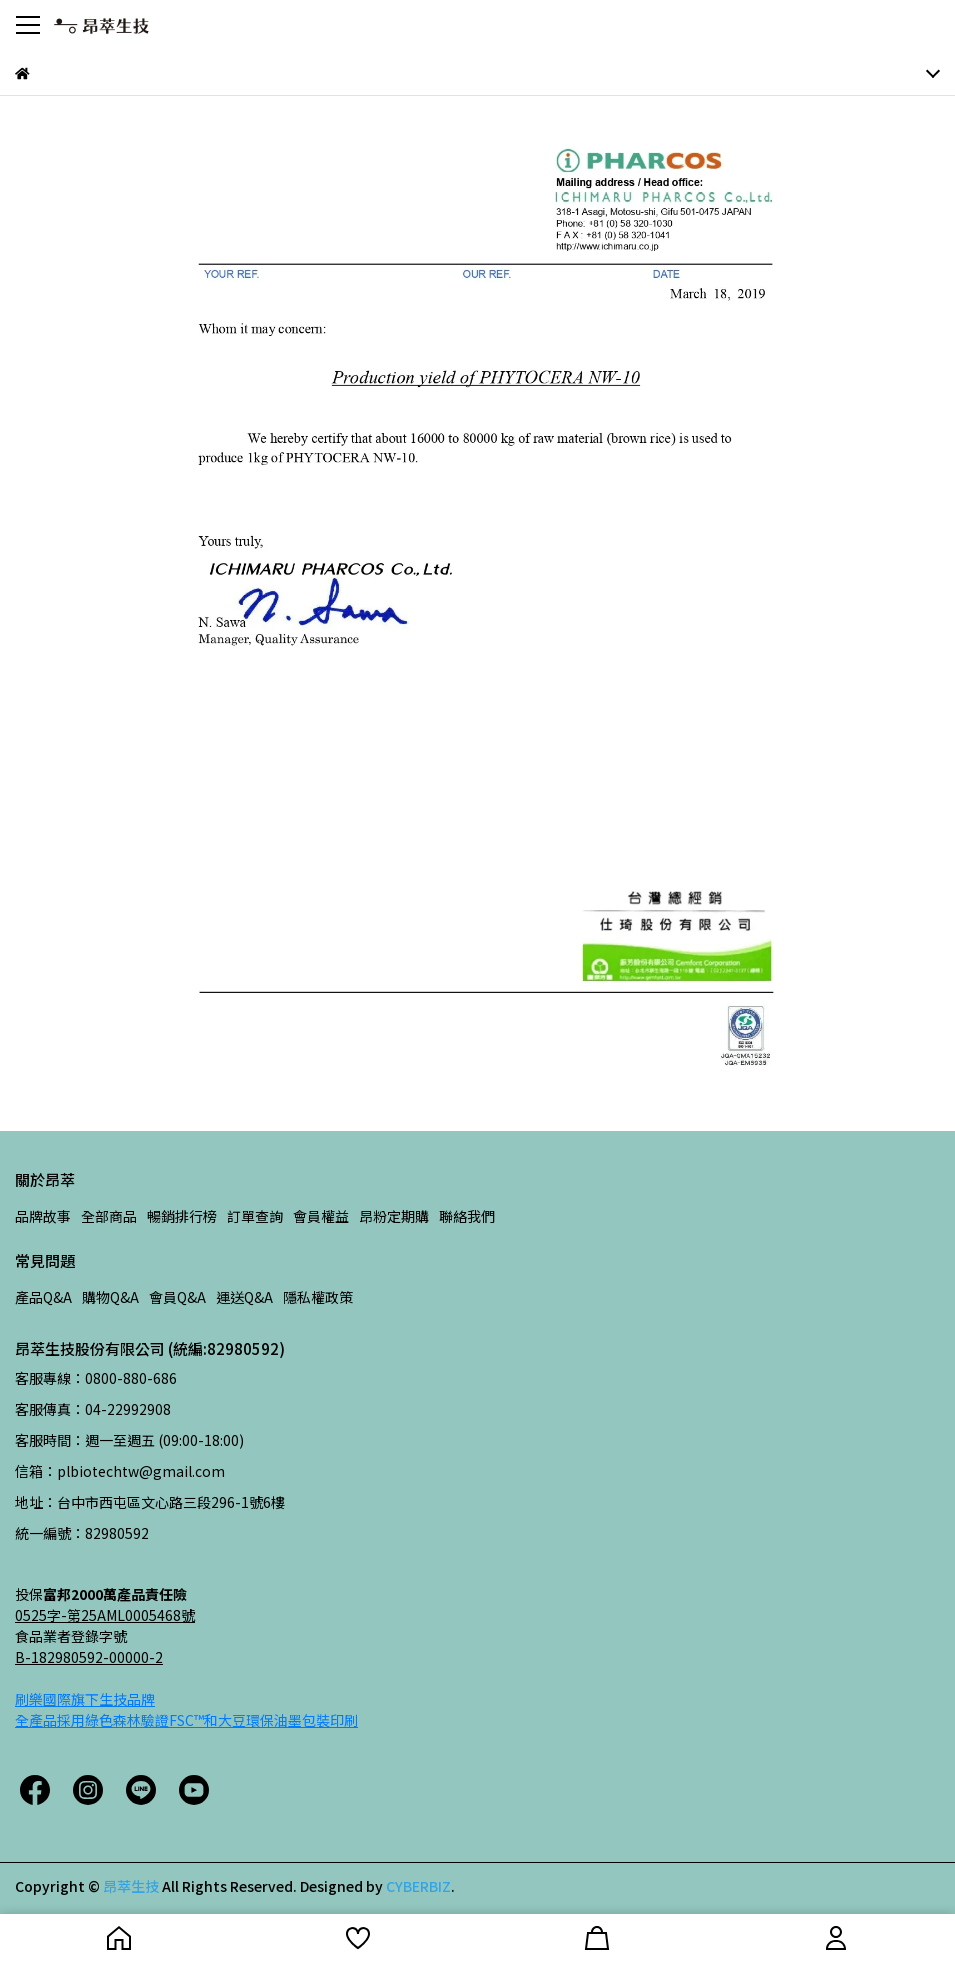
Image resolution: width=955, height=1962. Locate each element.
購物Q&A (110, 1297)
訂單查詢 (255, 1216)
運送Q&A (244, 1297)
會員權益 (321, 1216)
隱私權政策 (318, 1297)
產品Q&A (43, 1297)
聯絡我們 (467, 1216)
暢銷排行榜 (182, 1216)
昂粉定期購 (394, 1216)
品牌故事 (43, 1216)
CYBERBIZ (418, 1886)
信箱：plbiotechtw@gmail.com (120, 1471)
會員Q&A (177, 1297)
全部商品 (109, 1216)
